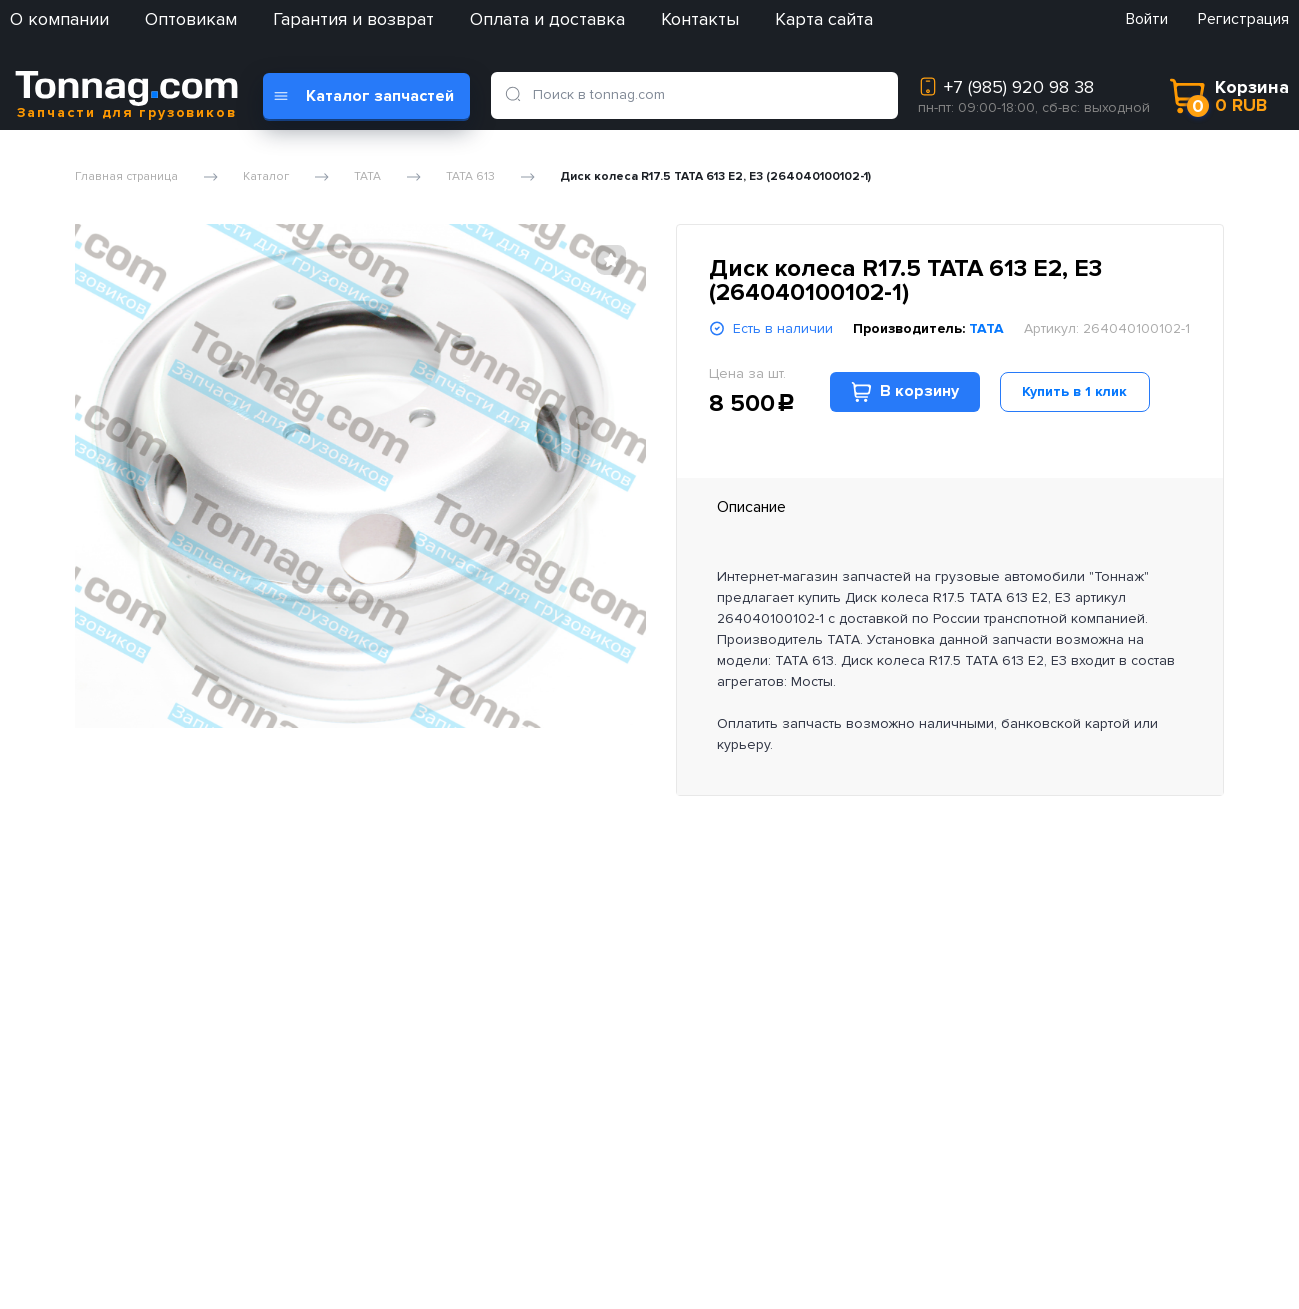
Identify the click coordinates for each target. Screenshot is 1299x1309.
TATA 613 (470, 177)
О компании (59, 19)
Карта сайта (824, 19)
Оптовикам (191, 19)
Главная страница (126, 177)
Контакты (700, 19)
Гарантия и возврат (353, 19)
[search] (517, 95)
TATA (367, 177)
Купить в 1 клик (1074, 391)
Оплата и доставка (547, 19)
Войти (1147, 19)
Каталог (266, 177)
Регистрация (1243, 19)
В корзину (905, 391)
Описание (751, 507)
